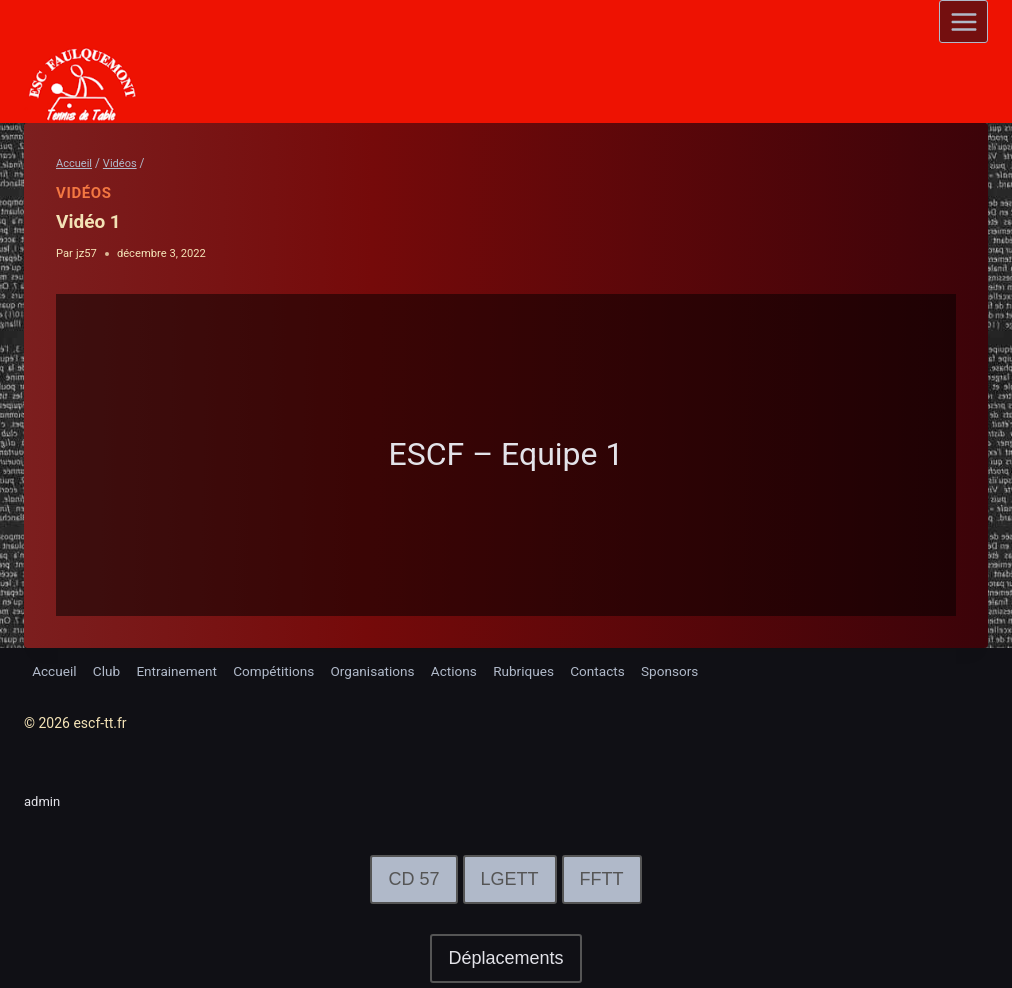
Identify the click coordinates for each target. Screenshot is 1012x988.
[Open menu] (963, 21)
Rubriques (538, 670)
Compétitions (282, 670)
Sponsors (689, 670)
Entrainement (181, 670)
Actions (466, 670)
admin (43, 801)
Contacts (615, 670)
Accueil (55, 670)
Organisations (383, 670)
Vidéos (84, 193)
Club (109, 670)
